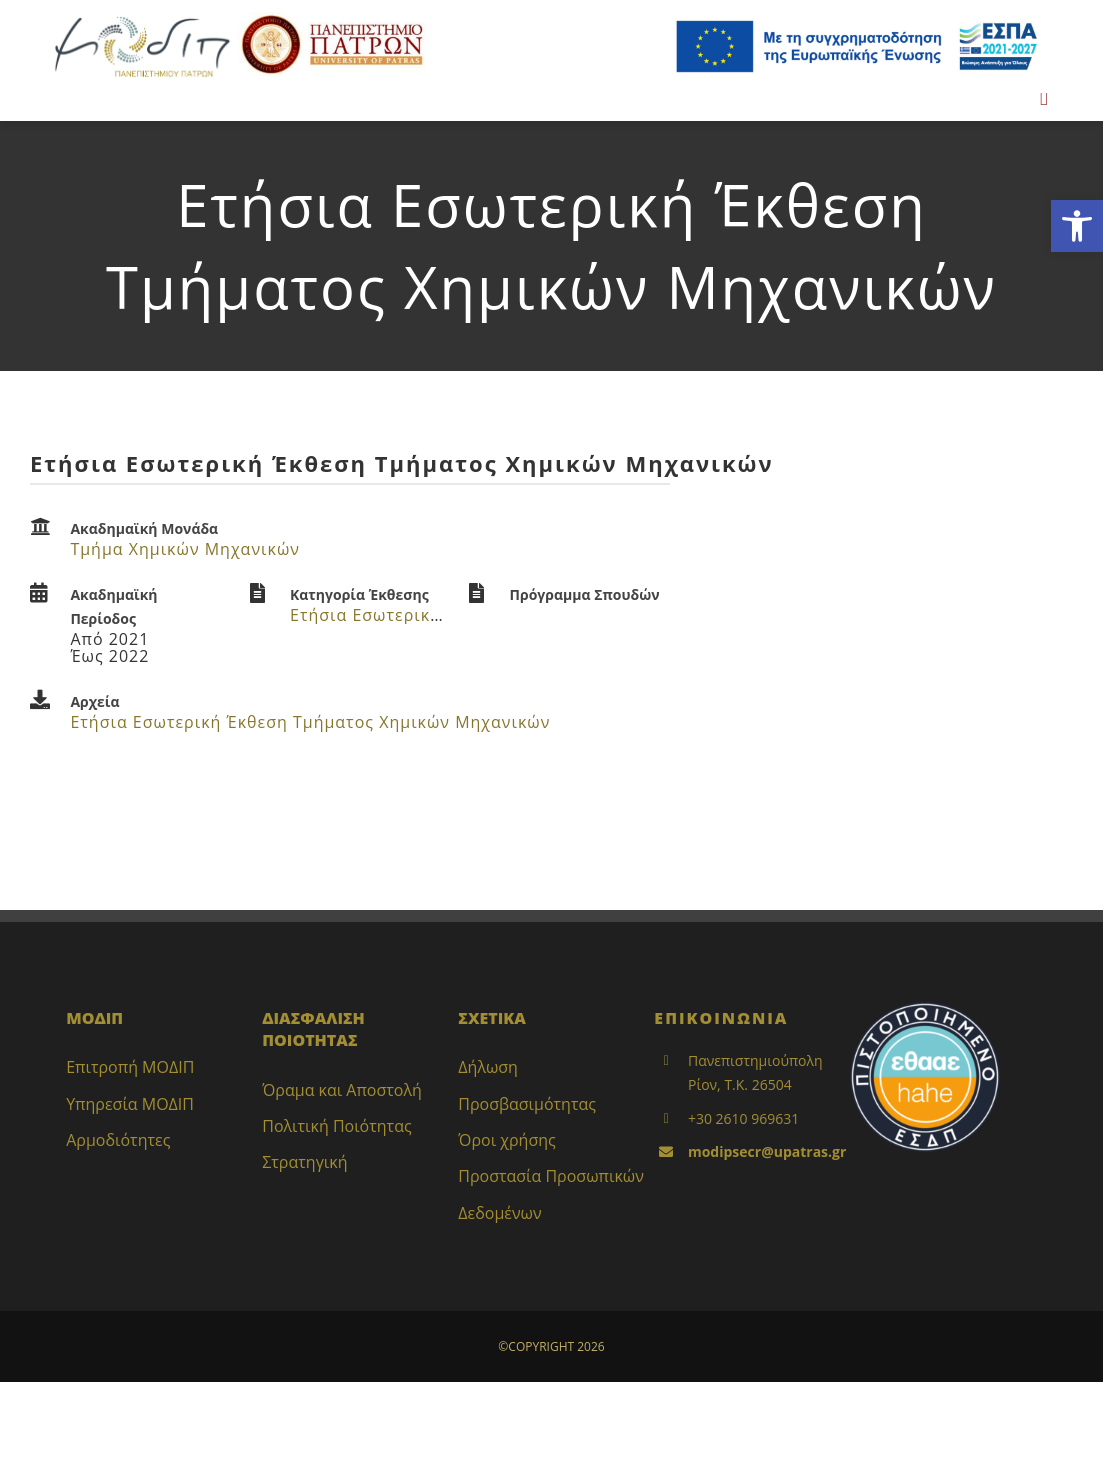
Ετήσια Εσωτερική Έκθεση (398, 615)
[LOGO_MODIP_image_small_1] (142, 19)
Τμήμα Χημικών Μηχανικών (185, 549)
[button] (1077, 226)
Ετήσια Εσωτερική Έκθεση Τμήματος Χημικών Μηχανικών (310, 722)
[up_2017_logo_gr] (332, 19)
